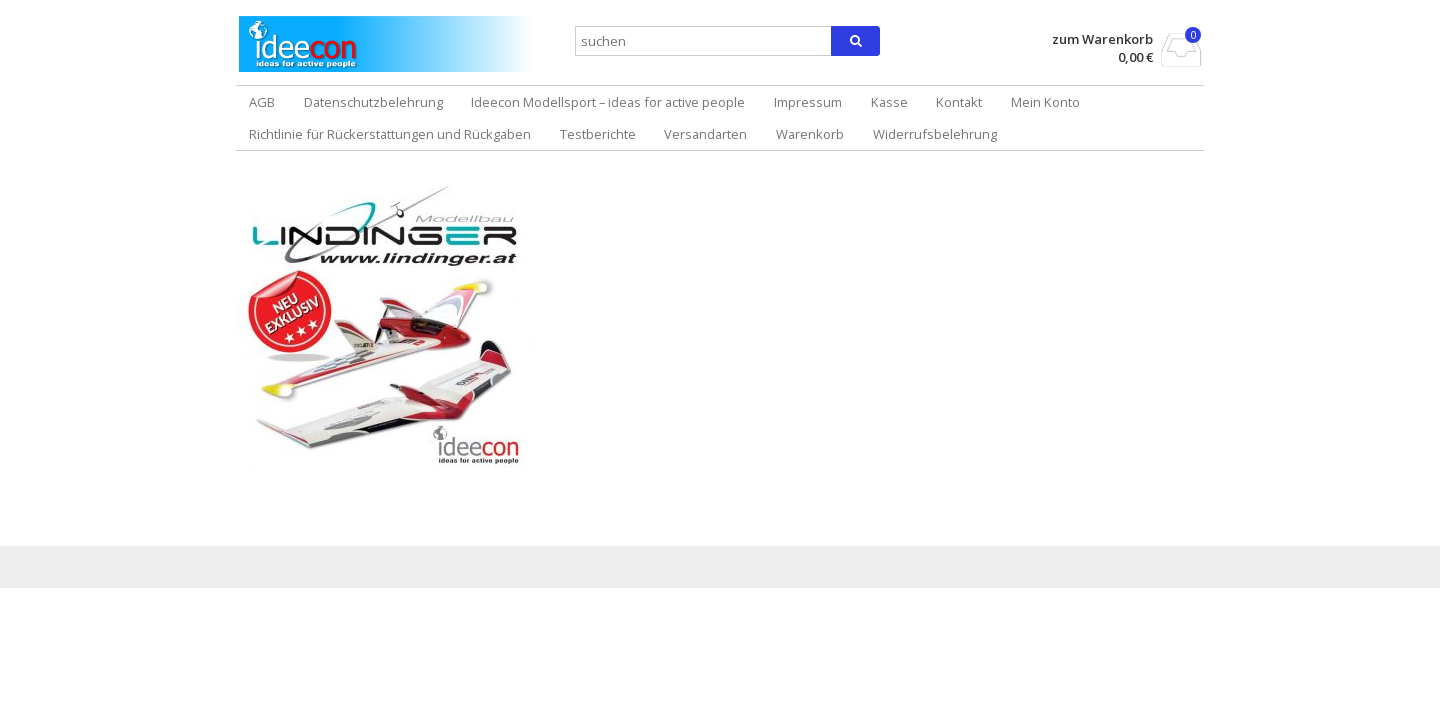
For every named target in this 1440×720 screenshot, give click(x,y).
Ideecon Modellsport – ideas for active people (608, 102)
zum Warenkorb (1102, 39)
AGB (262, 102)
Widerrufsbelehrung (935, 134)
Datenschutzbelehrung (373, 102)
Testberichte (598, 134)
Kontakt (959, 102)
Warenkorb (810, 134)
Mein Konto (1045, 102)
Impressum (808, 102)
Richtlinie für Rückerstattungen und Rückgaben (390, 134)
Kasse (889, 102)
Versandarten (705, 134)
